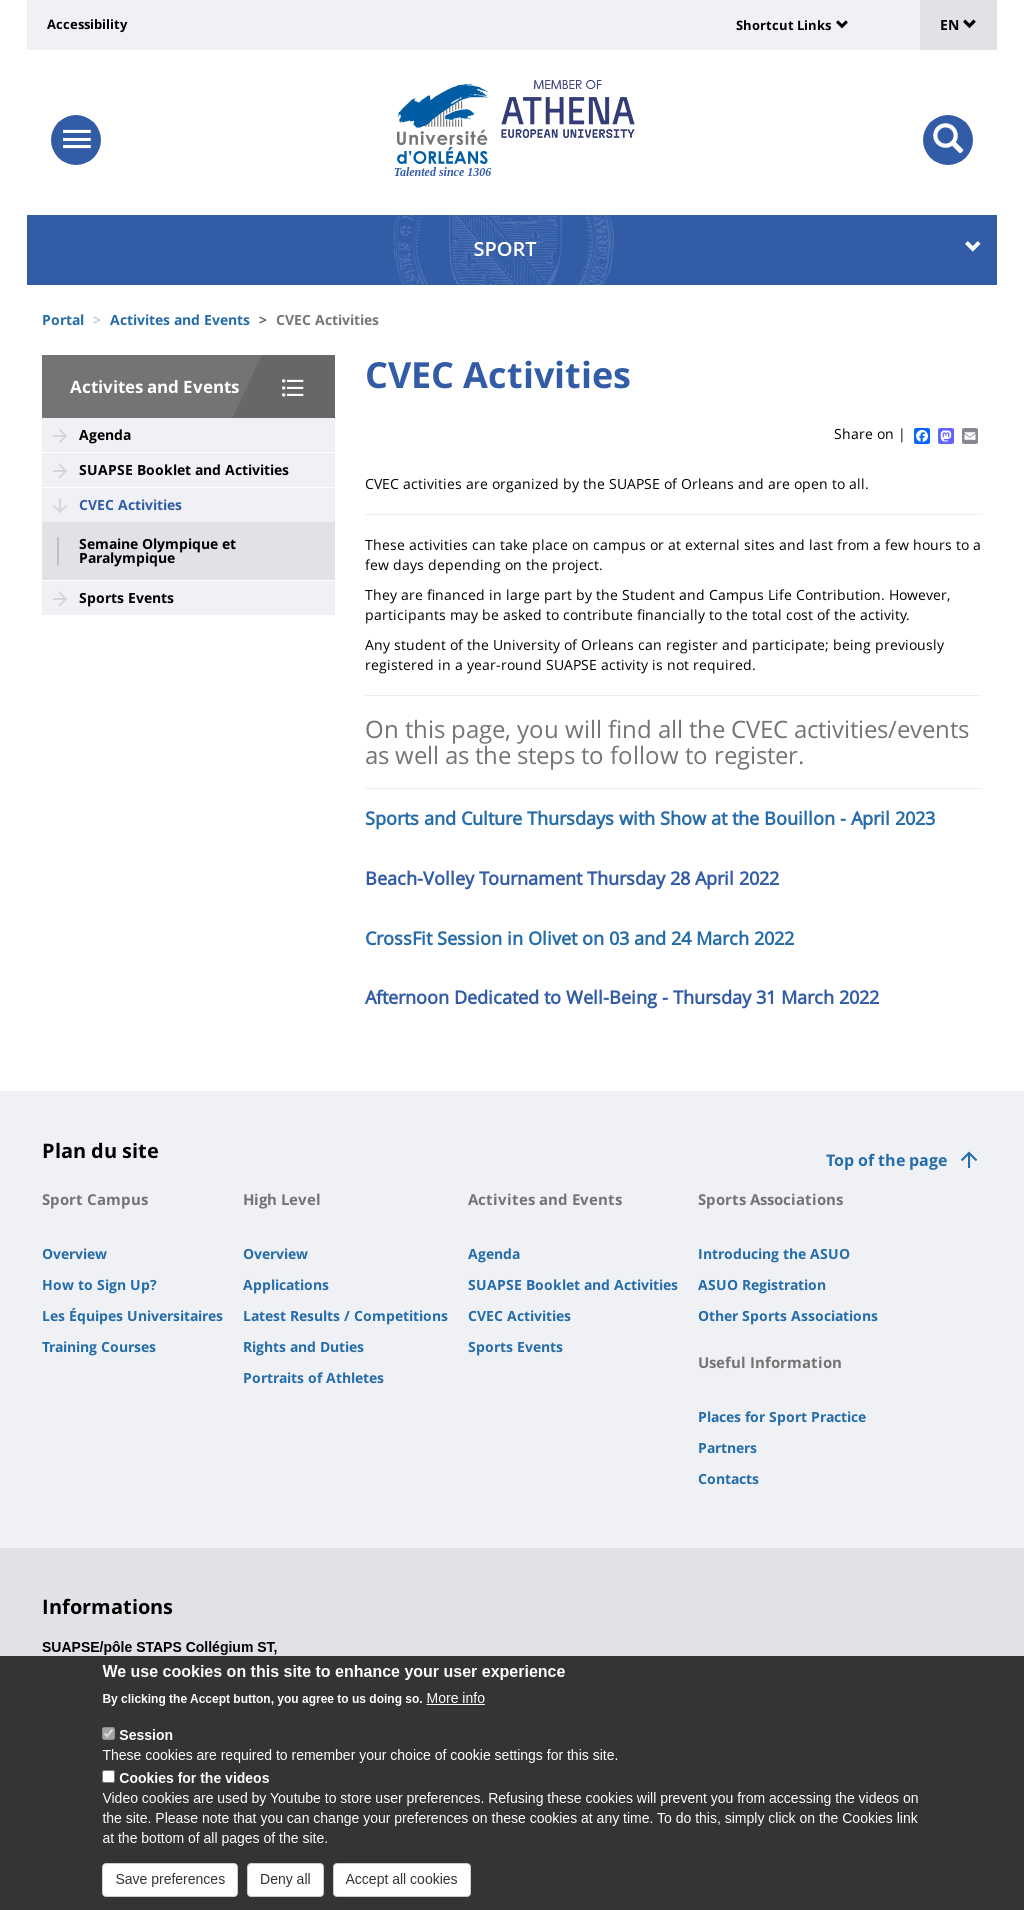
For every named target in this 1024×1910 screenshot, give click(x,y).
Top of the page (886, 1160)
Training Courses (99, 1346)
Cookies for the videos (194, 1793)
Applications (286, 1284)
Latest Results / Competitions (345, 1315)
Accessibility (87, 24)
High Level (282, 1199)
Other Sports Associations (788, 1315)
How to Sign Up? (99, 1284)
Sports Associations (770, 1199)
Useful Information (770, 1362)
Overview (74, 1253)
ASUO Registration (762, 1284)
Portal (63, 319)
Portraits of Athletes (313, 1377)
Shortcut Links (783, 25)
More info (456, 1713)
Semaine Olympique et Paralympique (157, 551)
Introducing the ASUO (774, 1253)
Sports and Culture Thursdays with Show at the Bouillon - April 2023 (650, 818)
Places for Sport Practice (782, 1416)
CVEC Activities (130, 504)
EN (958, 24)
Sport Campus (95, 1199)
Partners (727, 1447)
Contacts (728, 1478)
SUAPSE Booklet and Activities (184, 469)
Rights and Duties (303, 1346)
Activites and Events (180, 319)
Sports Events (126, 597)
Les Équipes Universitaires (132, 1315)
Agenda (105, 434)
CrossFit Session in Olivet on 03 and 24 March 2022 (579, 938)
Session (146, 1750)
